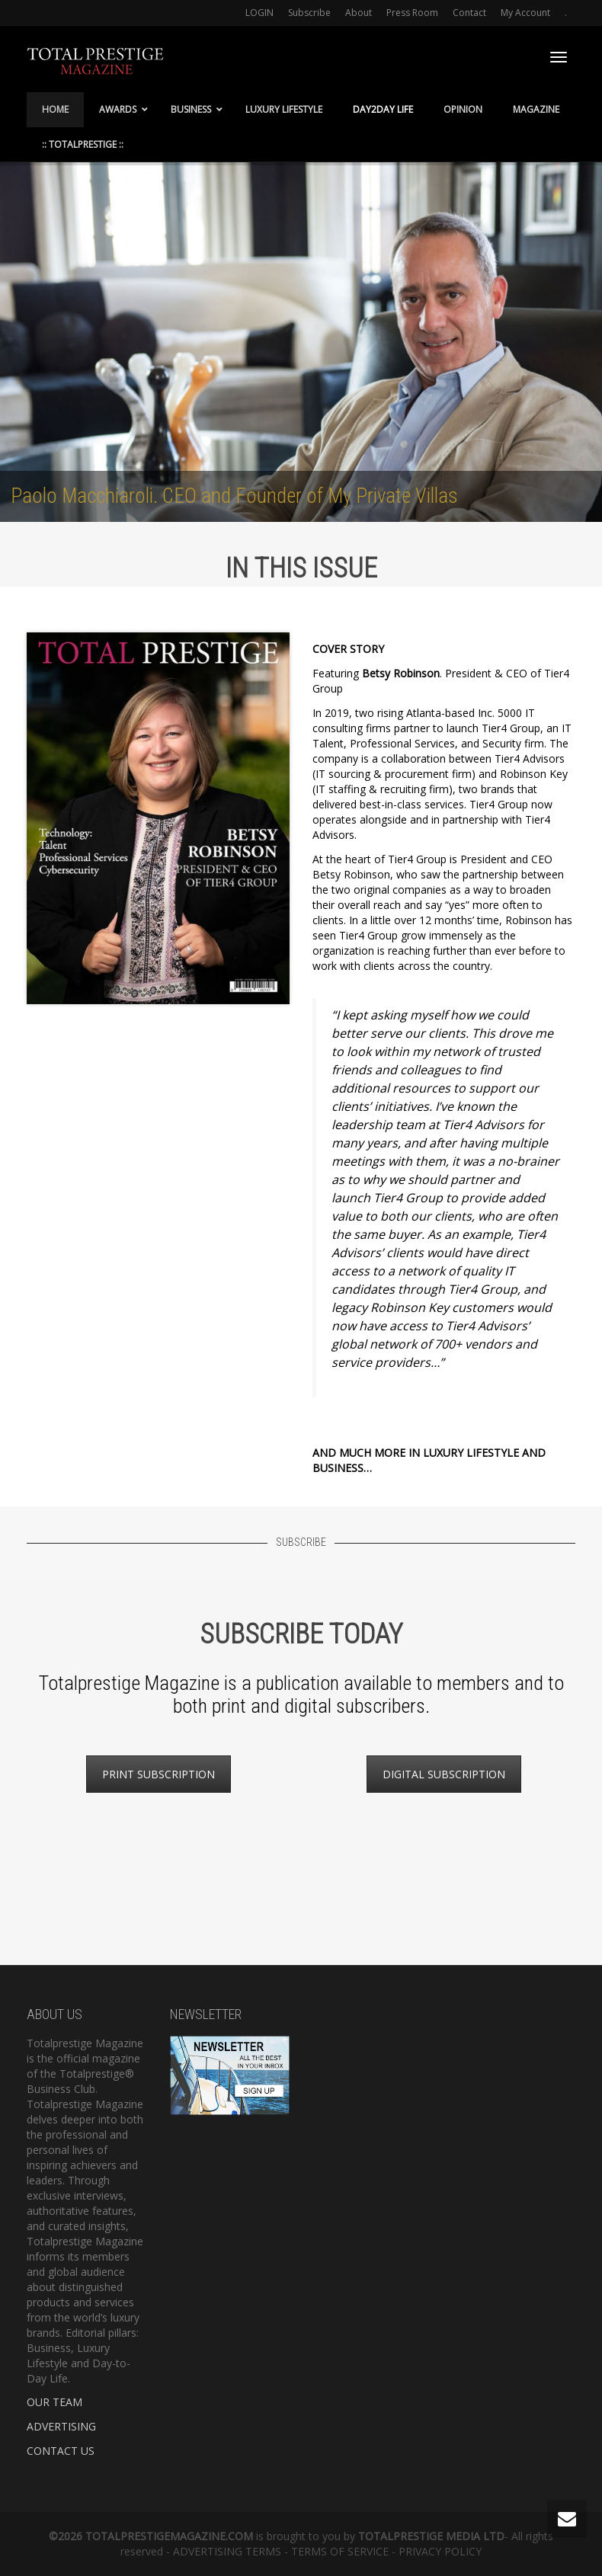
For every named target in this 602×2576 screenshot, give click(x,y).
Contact (469, 12)
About (358, 12)
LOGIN (259, 12)
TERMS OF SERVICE (340, 2551)
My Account (525, 12)
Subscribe (309, 12)
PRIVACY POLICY (440, 2551)
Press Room (412, 12)
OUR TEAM (54, 2402)
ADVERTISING (61, 2426)
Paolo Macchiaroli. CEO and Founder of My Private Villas (234, 496)
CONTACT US (60, 2450)
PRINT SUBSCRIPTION (158, 1774)
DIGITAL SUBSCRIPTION (444, 1774)
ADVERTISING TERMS (227, 2551)
